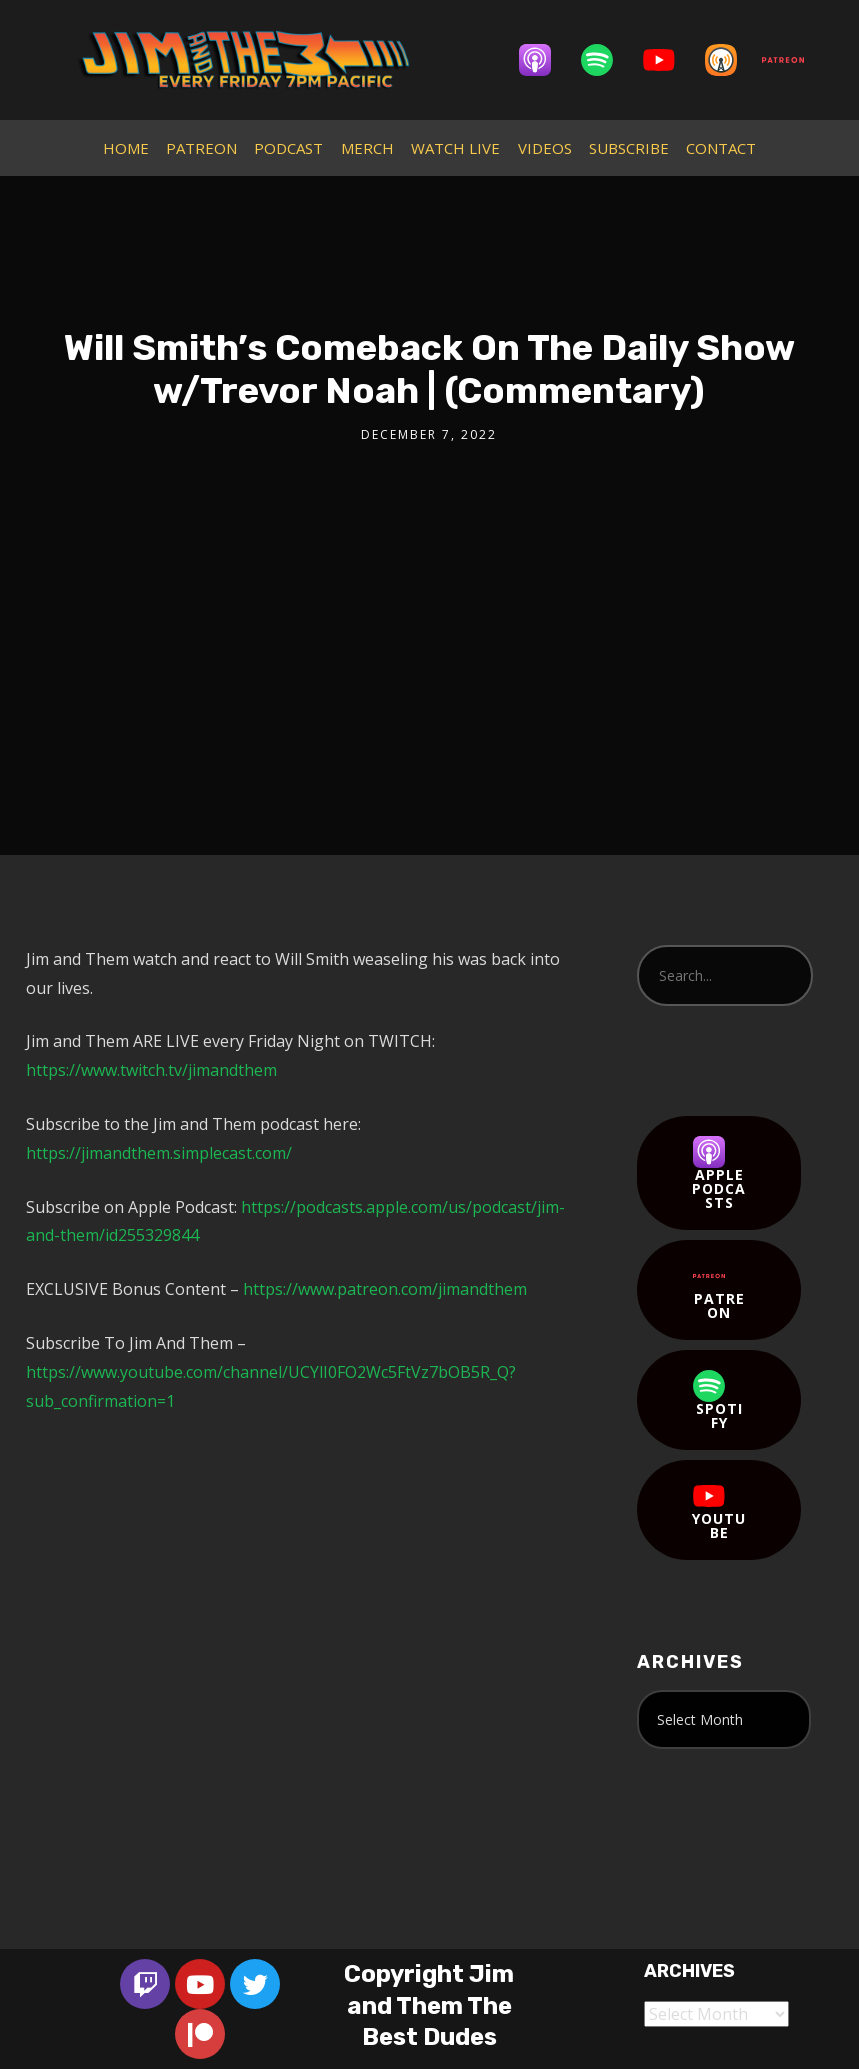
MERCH (367, 148)
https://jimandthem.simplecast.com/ (159, 1153)
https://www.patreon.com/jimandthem (385, 1289)
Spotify (718, 1401)
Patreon (719, 1291)
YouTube (719, 1511)
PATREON (201, 148)
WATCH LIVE (455, 148)
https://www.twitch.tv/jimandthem (151, 1070)
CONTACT (721, 148)
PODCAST (288, 148)
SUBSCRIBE (629, 148)
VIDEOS (545, 148)
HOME (126, 148)
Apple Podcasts (719, 1174)
